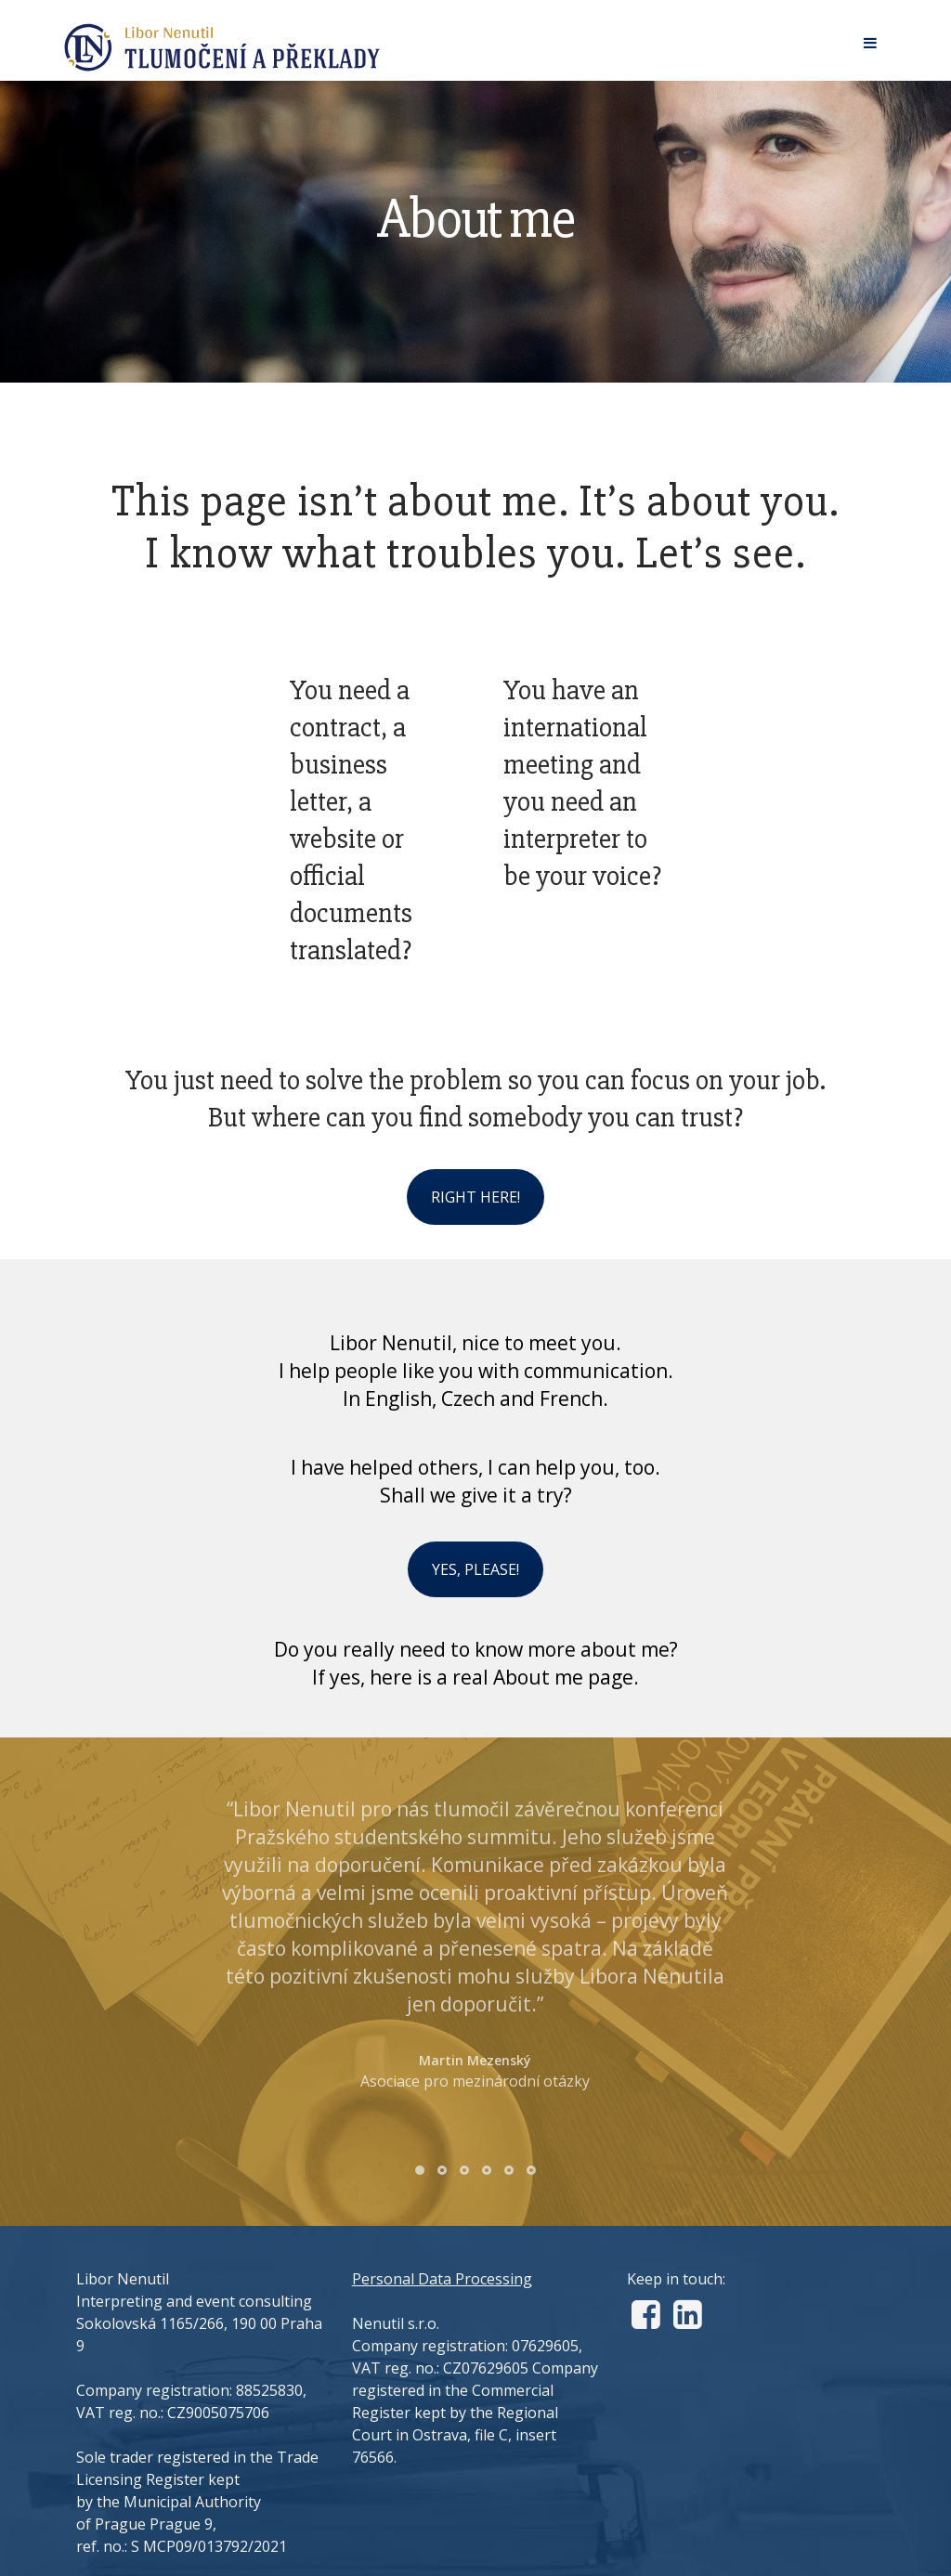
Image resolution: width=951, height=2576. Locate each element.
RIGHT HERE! (475, 1197)
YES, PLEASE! (475, 1569)
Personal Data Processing (442, 2279)
